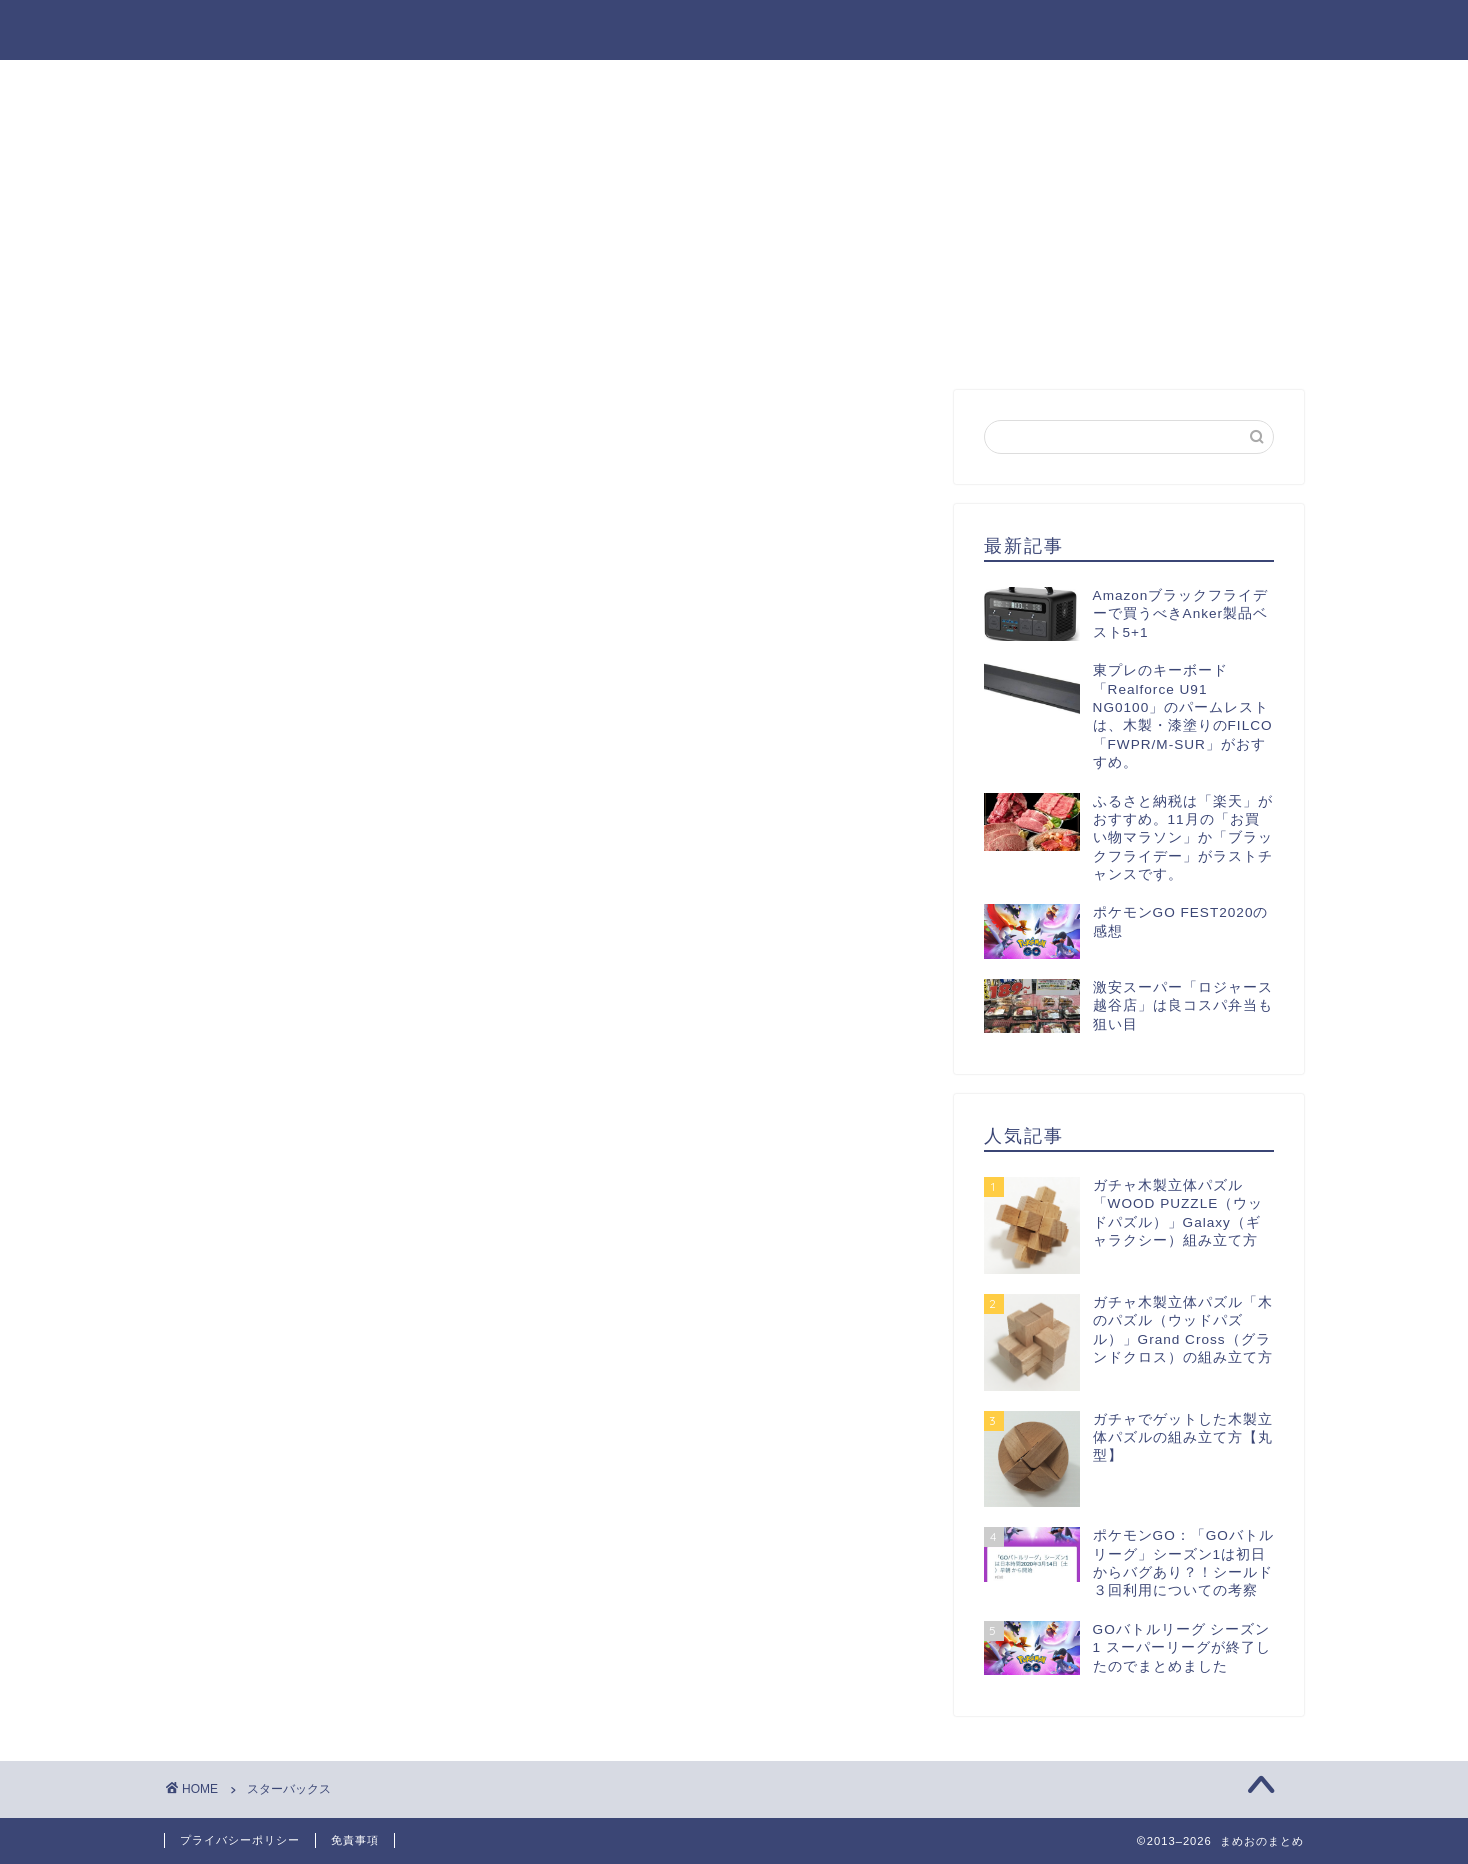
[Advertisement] (1129, 230)
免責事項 (355, 1840)
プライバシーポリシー (240, 1840)
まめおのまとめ (734, 23)
